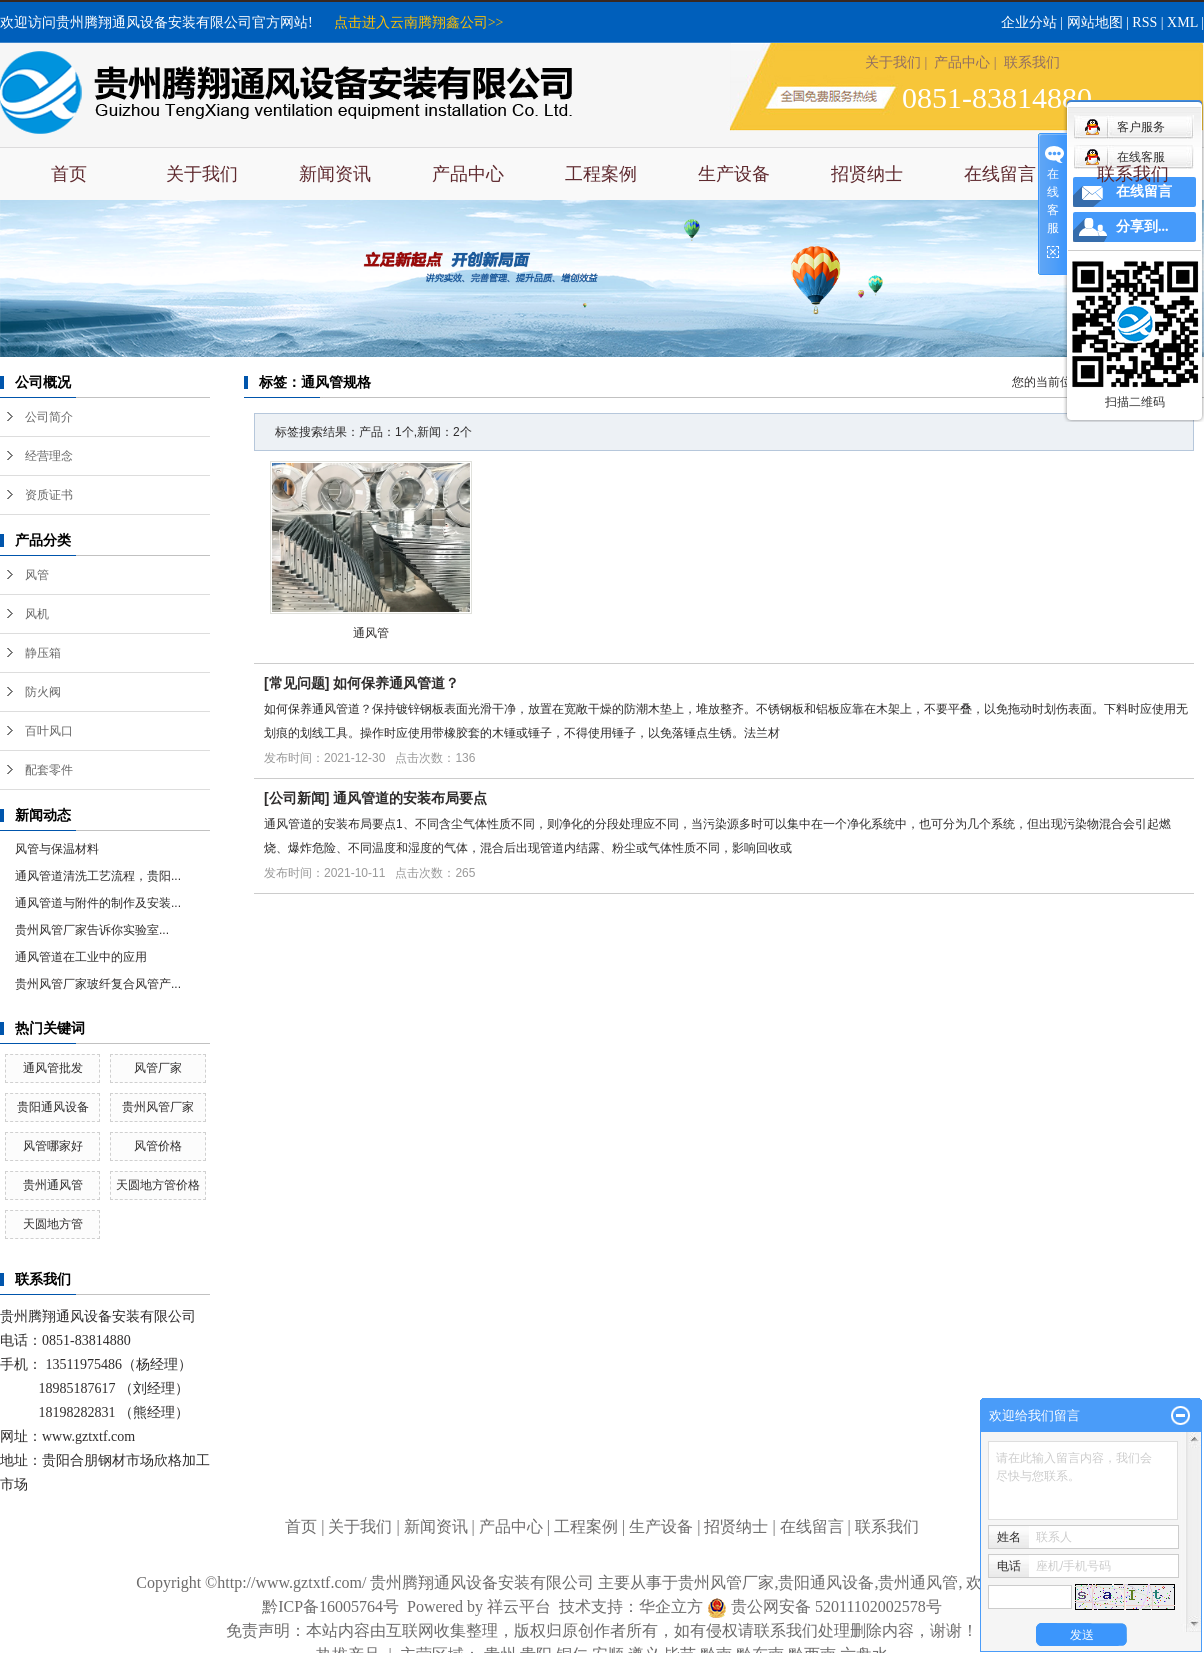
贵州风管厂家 (158, 1107)
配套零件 (49, 770)
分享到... (1142, 226)
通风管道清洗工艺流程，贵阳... (98, 876)
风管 (37, 575)
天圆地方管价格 (158, 1185)
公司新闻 (297, 798)
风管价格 (158, 1146)
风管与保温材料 (57, 849)
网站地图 (1095, 22)
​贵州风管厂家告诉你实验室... (92, 930)
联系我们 (1032, 62)
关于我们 (893, 62)
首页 (69, 174)
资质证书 (49, 495)
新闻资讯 (335, 174)
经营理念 (49, 456)
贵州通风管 (53, 1185)
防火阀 (43, 692)
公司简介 (49, 417)
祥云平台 (519, 1606)
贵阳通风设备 (53, 1107)
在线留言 (1000, 174)
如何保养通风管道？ (396, 683)
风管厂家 (158, 1068)
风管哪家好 (53, 1146)
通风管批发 (53, 1068)
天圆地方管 (53, 1224)
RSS (1144, 22)
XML (1182, 22)
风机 (37, 614)
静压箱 (43, 653)
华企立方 (683, 1606)
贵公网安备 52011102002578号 (836, 1606)
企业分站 (1029, 22)
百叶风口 (49, 731)
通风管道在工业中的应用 (81, 957)
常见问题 (297, 683)
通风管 (371, 633)
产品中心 (962, 62)
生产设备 (734, 174)
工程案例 (601, 174)
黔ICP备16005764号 (330, 1606)
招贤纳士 (867, 174)
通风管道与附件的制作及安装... (98, 903)
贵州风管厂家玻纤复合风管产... (98, 984)
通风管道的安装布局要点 (410, 798)
